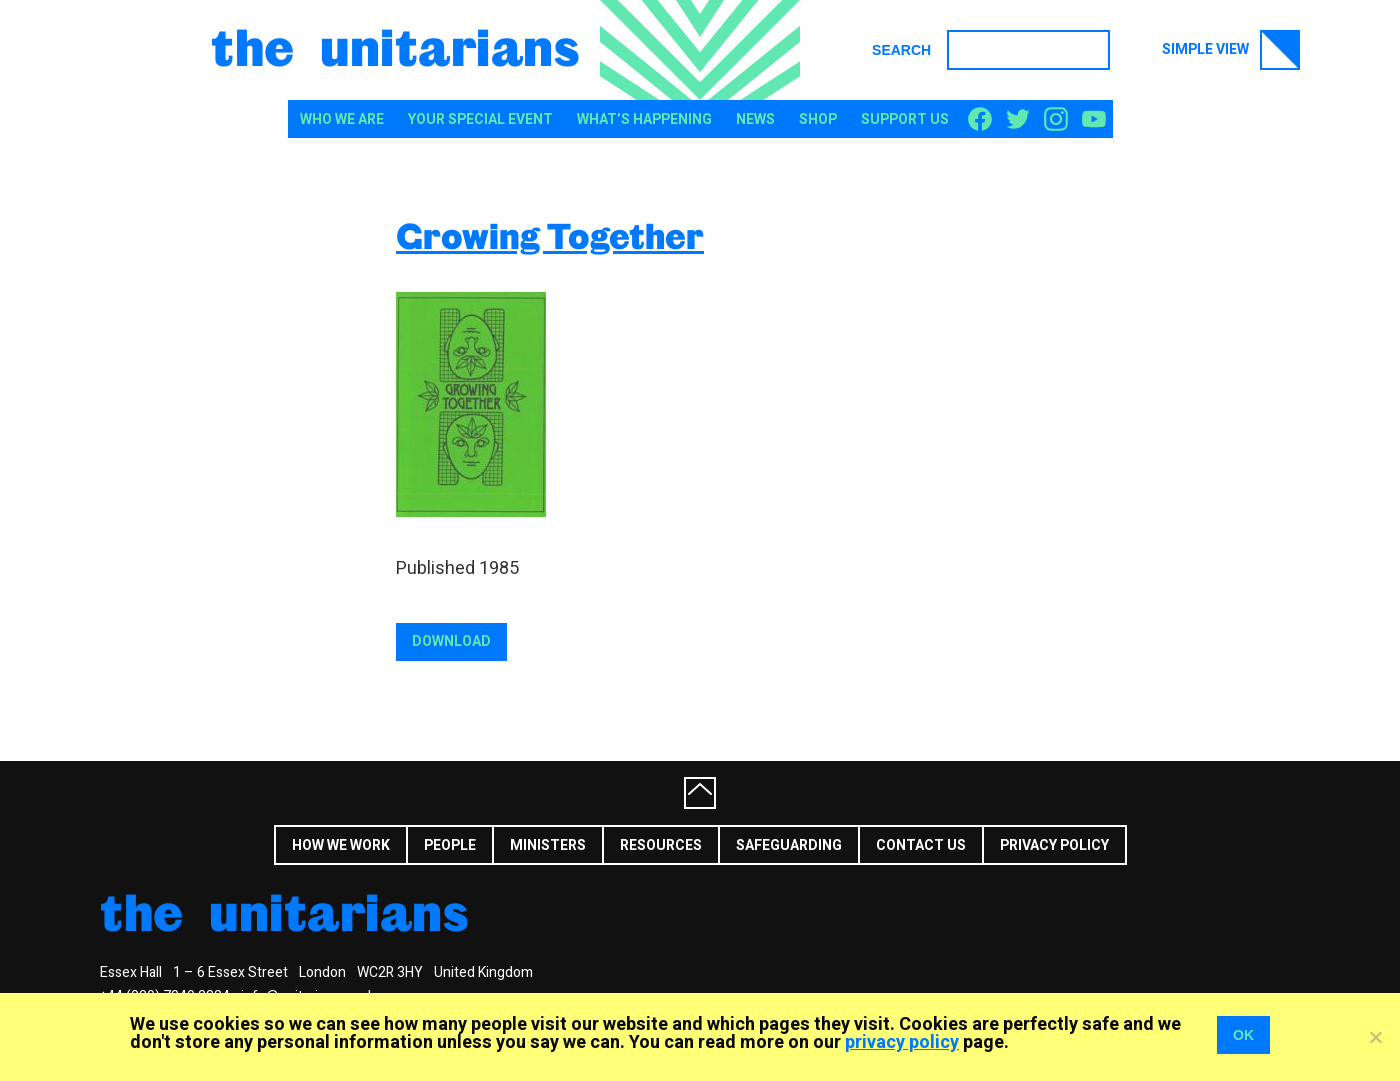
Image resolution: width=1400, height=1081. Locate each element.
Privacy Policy (1054, 845)
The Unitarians (395, 46)
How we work (341, 845)
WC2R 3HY (390, 972)
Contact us (921, 845)
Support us (905, 119)
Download (451, 641)
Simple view (1231, 50)
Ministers (548, 845)
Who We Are (342, 119)
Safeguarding (789, 845)
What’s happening (644, 119)
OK (1243, 1035)
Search (901, 50)
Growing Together (550, 235)
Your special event (480, 119)
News (755, 119)
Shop (818, 119)
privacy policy (902, 1042)
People (450, 845)
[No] (1375, 1037)
